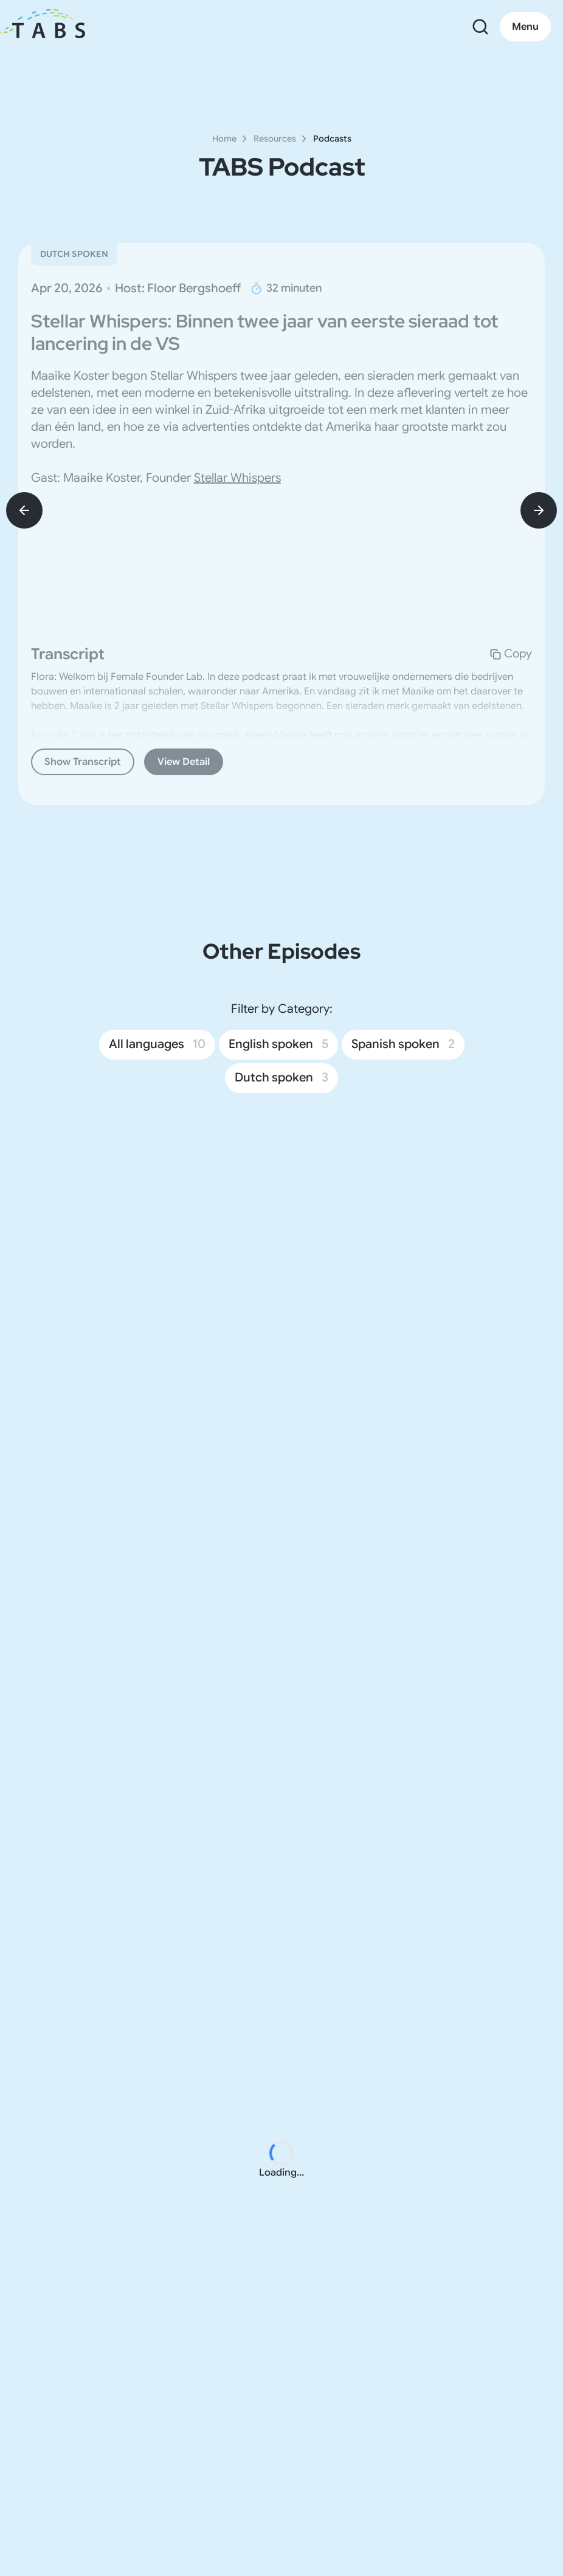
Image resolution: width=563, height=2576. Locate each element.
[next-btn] (538, 510)
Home (224, 138)
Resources (275, 138)
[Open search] (480, 26)
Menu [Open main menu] (525, 27)
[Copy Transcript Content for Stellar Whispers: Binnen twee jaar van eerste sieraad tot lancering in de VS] (511, 654)
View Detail (183, 762)
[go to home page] (48, 26)
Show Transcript (82, 762)
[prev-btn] (24, 510)
